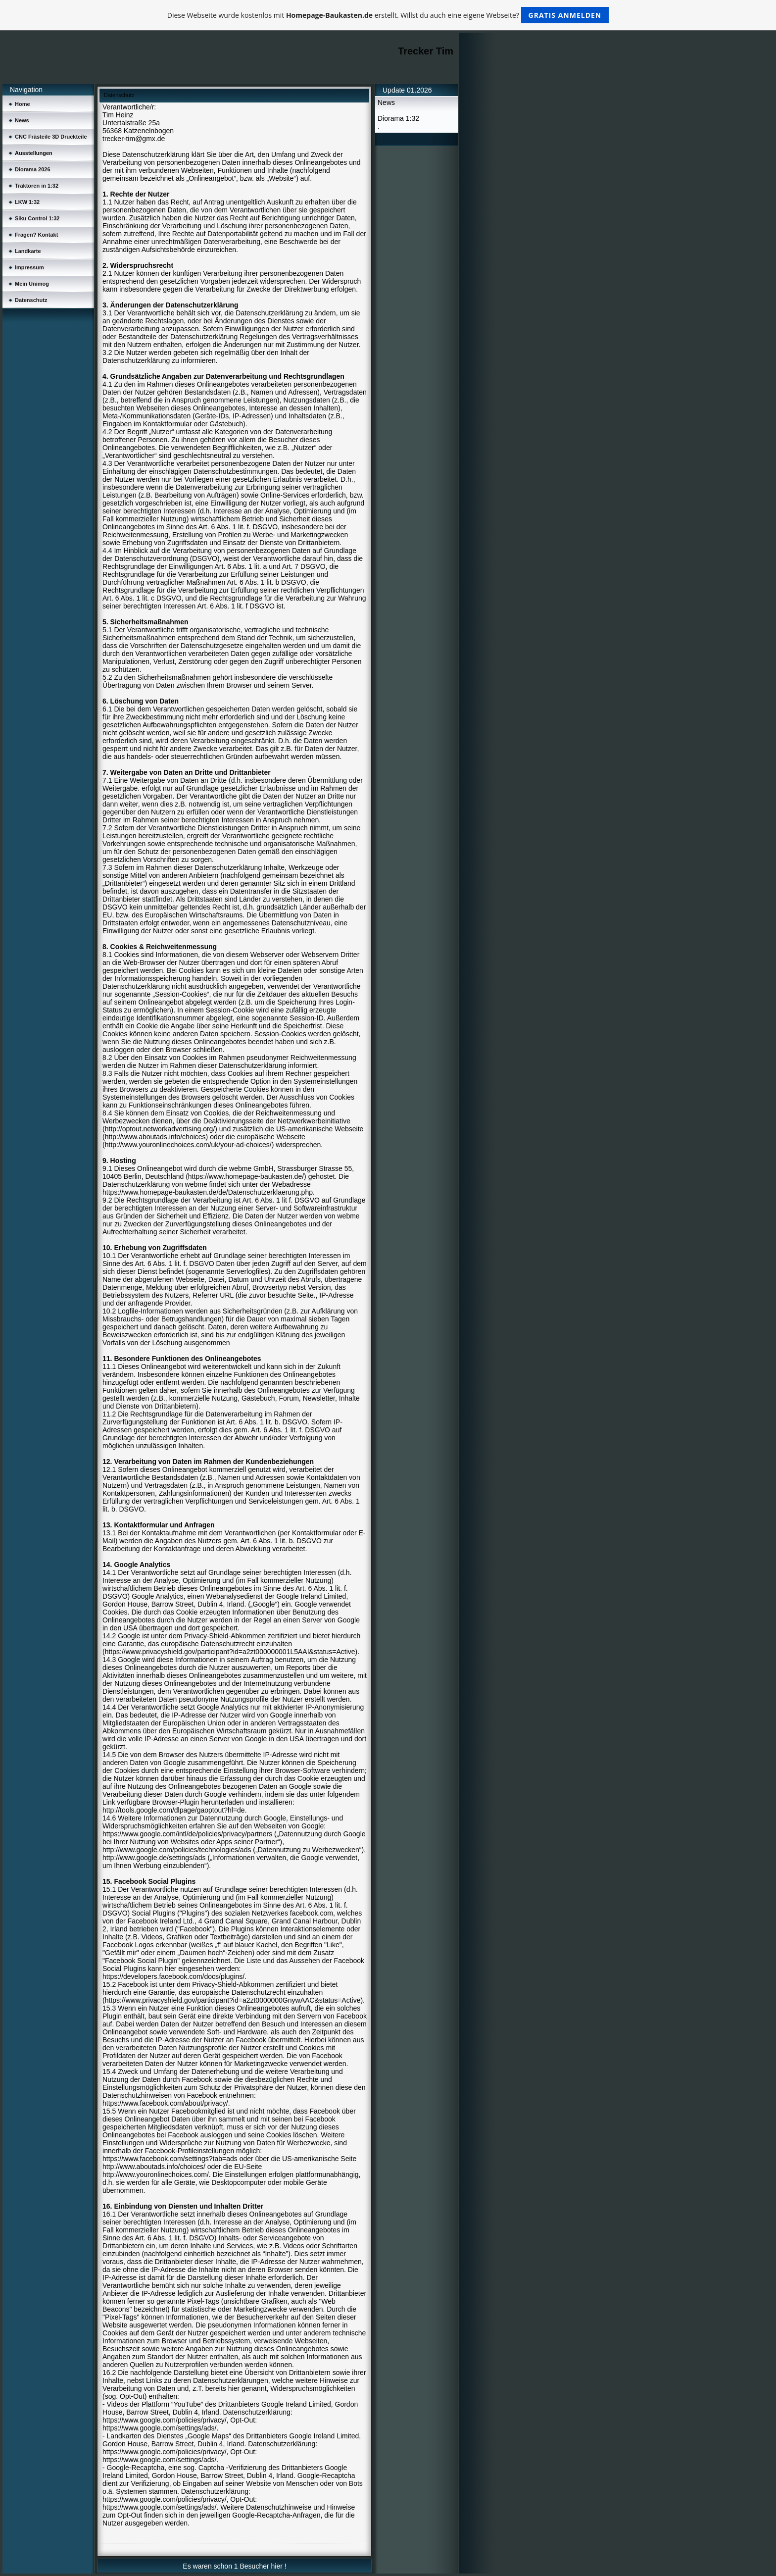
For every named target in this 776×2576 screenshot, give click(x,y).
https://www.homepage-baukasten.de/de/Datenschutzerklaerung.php (207, 1192)
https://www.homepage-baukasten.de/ (246, 1176)
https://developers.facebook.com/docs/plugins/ (173, 1976)
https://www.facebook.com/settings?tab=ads (170, 2159)
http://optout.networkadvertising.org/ (160, 1129)
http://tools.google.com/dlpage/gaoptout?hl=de (173, 1810)
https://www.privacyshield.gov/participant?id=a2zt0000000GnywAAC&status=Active (233, 2000)
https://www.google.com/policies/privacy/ (164, 2420)
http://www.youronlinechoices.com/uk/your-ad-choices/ (188, 1145)
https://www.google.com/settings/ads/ (159, 2428)
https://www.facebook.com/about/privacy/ (165, 2103)
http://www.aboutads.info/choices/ (153, 2167)
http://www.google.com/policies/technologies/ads (176, 1850)
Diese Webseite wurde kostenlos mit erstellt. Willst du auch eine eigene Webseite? (388, 15)
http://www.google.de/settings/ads (154, 1858)
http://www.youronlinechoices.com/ (155, 2174)
